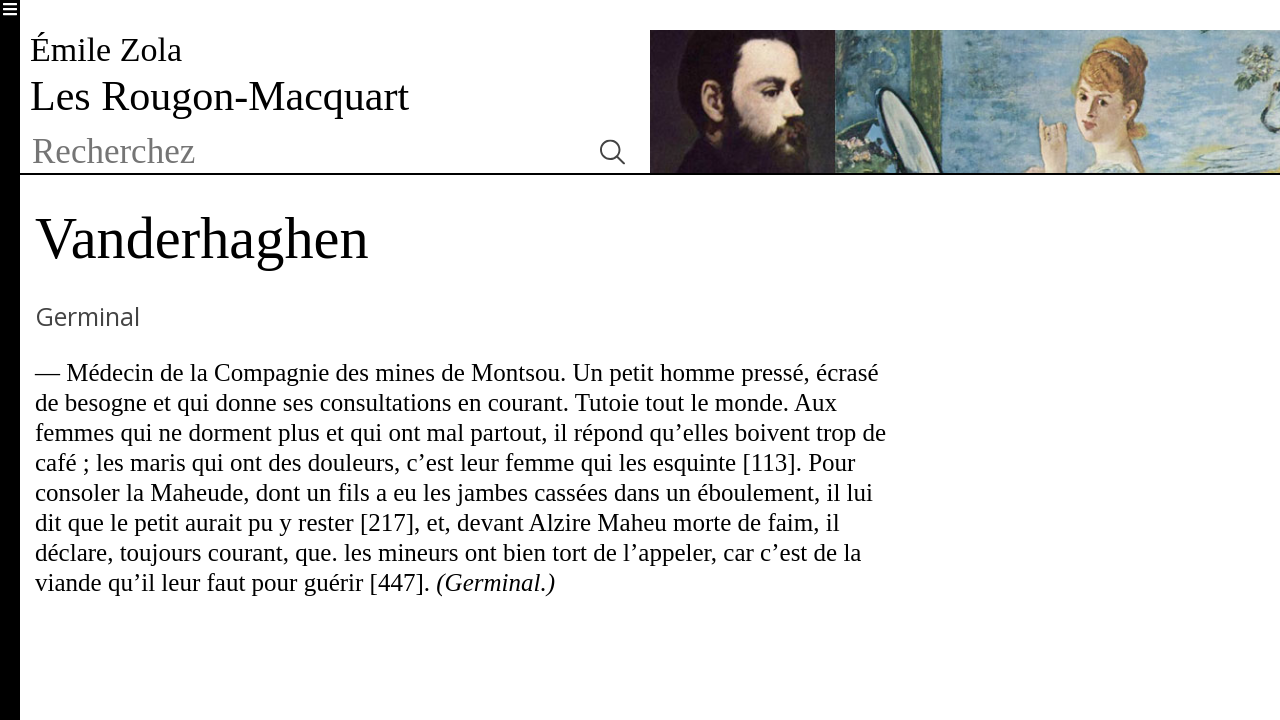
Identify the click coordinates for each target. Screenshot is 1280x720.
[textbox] (302, 152)
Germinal (87, 316)
